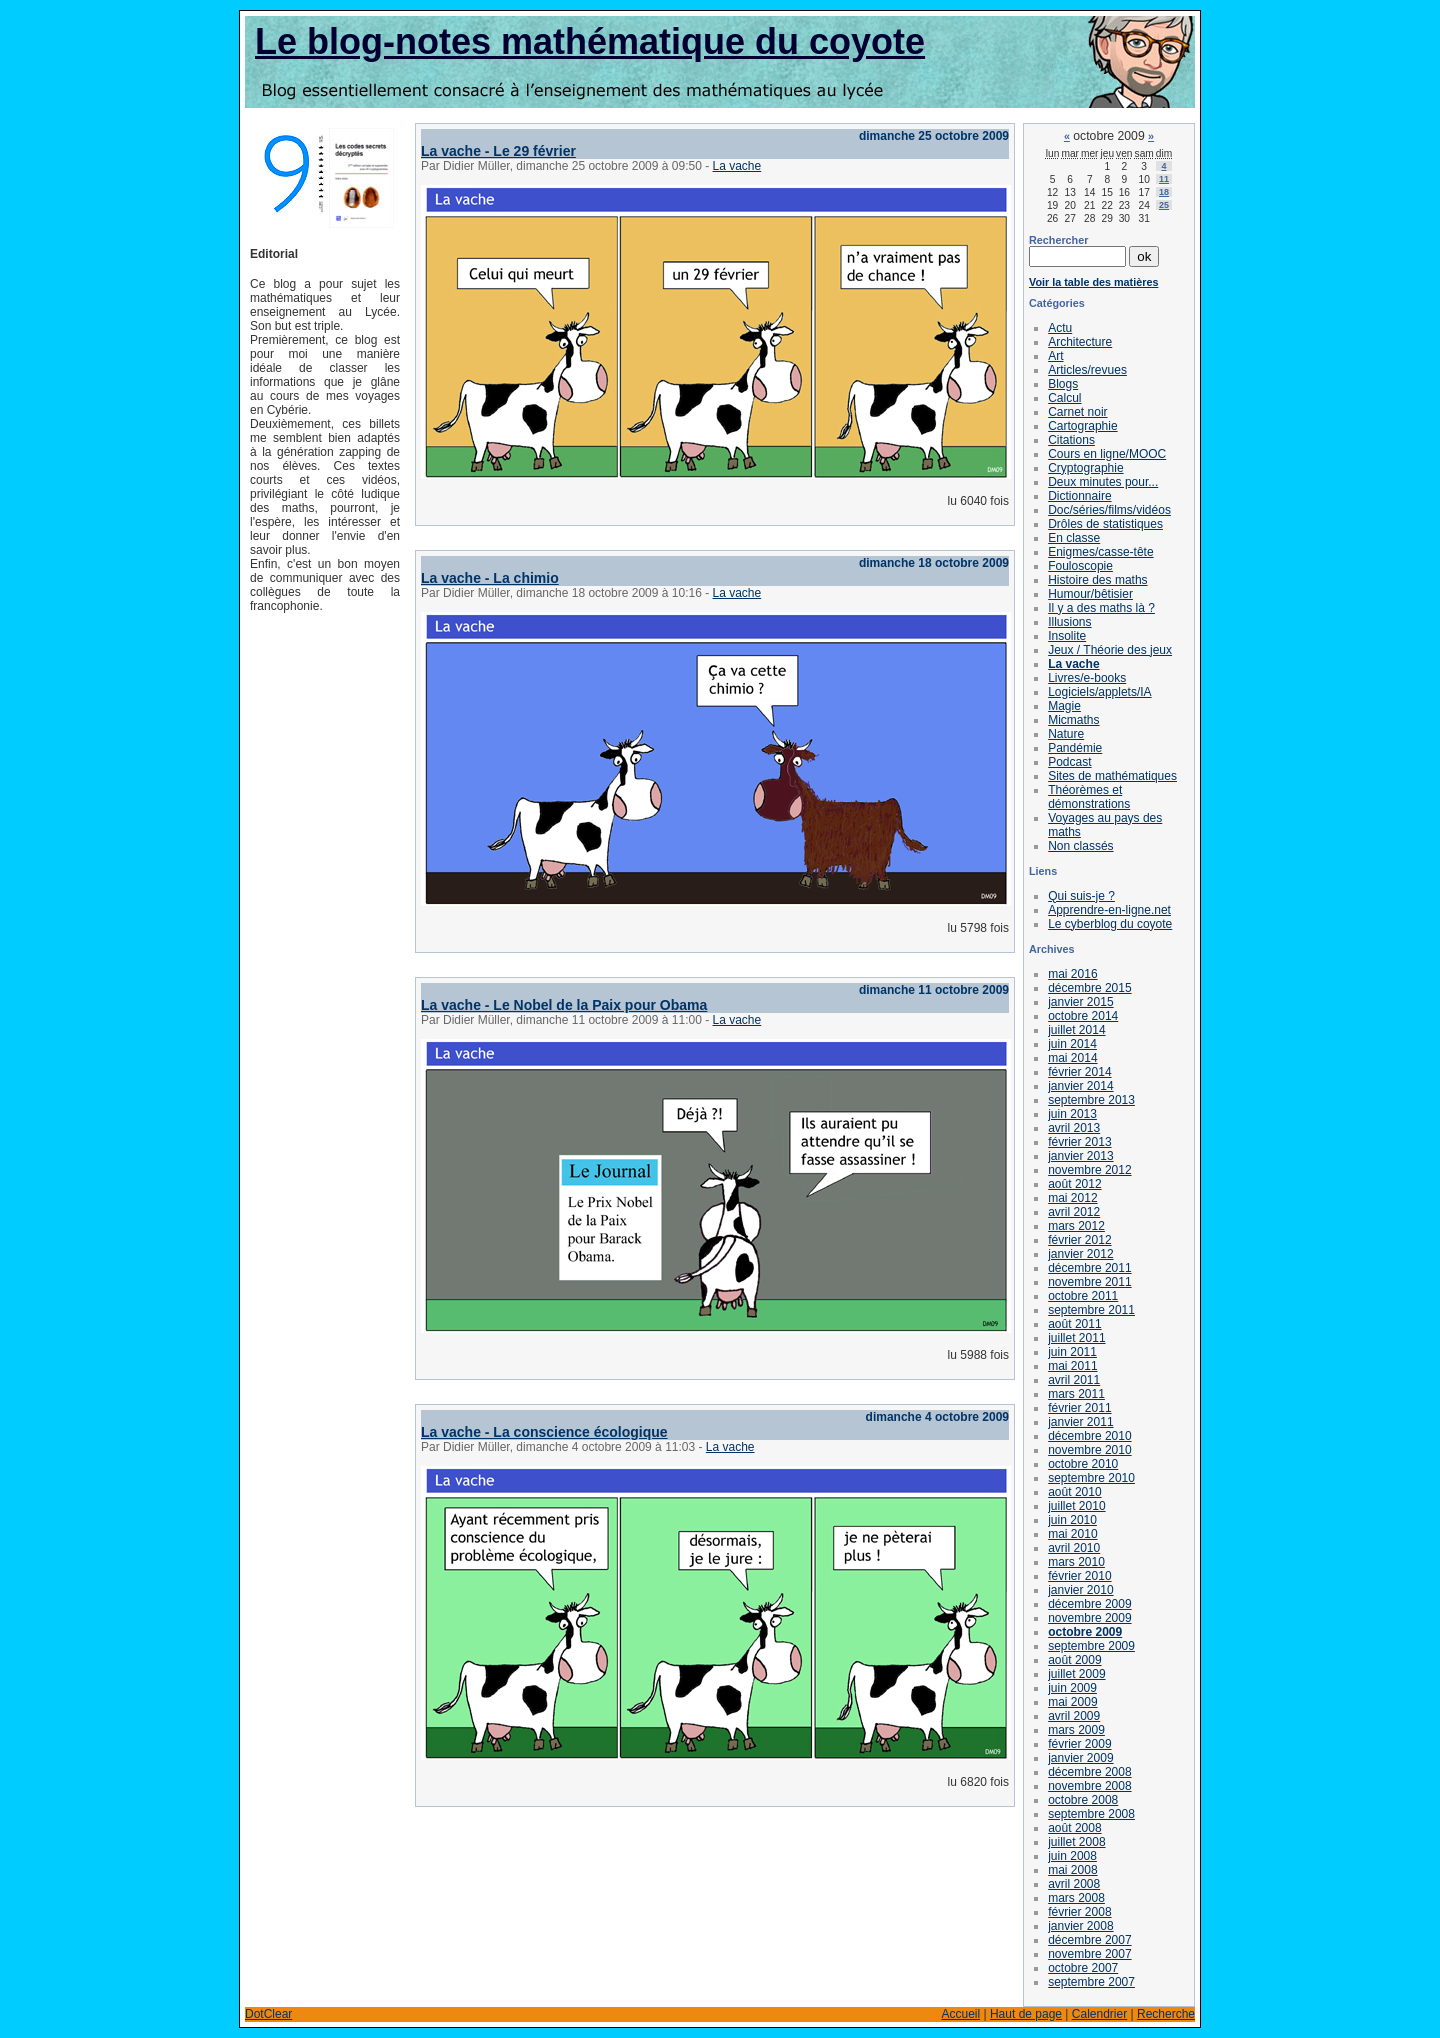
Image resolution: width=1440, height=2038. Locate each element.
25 (1164, 205)
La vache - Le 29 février (498, 151)
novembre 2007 (1089, 1954)
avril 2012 (1074, 1212)
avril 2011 (1074, 1380)
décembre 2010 (1089, 1436)
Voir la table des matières (1093, 282)
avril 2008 (1074, 1884)
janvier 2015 (1080, 1002)
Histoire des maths (1097, 580)
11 (1164, 179)
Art (1055, 356)
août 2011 (1074, 1324)
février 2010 (1079, 1576)
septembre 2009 (1091, 1646)
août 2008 (1074, 1828)
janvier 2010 (1080, 1590)
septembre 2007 (1091, 1982)
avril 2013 (1074, 1128)
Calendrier (1099, 2014)
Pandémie (1075, 748)
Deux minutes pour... (1103, 482)
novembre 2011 (1089, 1282)
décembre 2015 (1089, 988)
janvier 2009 (1080, 1758)
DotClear (268, 2014)
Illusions (1069, 622)
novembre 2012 (1089, 1170)
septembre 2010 (1091, 1478)
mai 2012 (1072, 1198)
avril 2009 (1074, 1716)
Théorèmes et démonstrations (1089, 797)
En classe (1074, 538)
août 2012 (1074, 1184)
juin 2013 (1072, 1114)
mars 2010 (1076, 1562)
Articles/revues (1087, 370)
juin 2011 (1072, 1352)
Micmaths (1073, 720)
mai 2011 (1072, 1366)
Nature (1066, 734)
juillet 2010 (1076, 1506)
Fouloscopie (1080, 566)
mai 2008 (1072, 1870)
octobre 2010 (1083, 1464)
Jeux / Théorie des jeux (1110, 650)
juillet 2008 (1076, 1842)
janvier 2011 (1080, 1422)
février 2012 (1079, 1240)
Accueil (960, 2014)
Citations (1071, 440)
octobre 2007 (1083, 1968)
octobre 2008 (1083, 1800)
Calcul (1064, 398)
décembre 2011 (1089, 1268)
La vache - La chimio (490, 578)
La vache (737, 166)
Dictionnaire (1079, 496)
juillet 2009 (1076, 1674)
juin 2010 (1072, 1520)
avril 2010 (1074, 1548)
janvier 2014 (1080, 1086)
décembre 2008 (1089, 1772)
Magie (1064, 706)
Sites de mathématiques (1112, 776)
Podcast (1069, 762)
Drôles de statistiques (1105, 524)
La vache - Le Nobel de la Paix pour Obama (564, 1005)
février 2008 (1079, 1912)
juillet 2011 (1076, 1338)
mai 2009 (1072, 1702)
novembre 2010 (1089, 1450)
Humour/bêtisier (1090, 594)
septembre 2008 (1091, 1814)
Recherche (1166, 2014)
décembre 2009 (1089, 1604)
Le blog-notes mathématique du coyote (590, 41)
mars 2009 (1076, 1730)
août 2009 (1074, 1660)
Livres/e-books (1087, 678)
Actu (1060, 328)
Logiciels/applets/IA (1099, 692)
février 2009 (1079, 1744)
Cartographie (1082, 426)
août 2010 (1074, 1492)
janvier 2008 (1080, 1926)
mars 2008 (1076, 1898)
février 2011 (1079, 1408)
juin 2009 (1072, 1688)
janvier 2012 (1080, 1254)
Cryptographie (1085, 468)
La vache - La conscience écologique (544, 1432)
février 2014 (1079, 1072)
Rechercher (1058, 240)
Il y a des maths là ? (1101, 608)
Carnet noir (1077, 412)
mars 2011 (1076, 1394)
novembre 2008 (1089, 1786)
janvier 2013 (1080, 1156)
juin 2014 (1072, 1044)
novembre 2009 (1089, 1618)
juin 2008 (1072, 1856)
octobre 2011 (1083, 1296)
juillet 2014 (1076, 1030)
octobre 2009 (1085, 1632)
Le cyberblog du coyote (1110, 924)
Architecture (1080, 342)
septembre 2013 (1091, 1100)
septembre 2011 (1091, 1310)
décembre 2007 (1089, 1940)
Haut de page (1026, 2014)
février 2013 (1079, 1142)
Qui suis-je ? (1081, 896)
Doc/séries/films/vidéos (1109, 510)
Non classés (1080, 846)
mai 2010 (1072, 1534)
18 (1164, 192)
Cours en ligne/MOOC (1107, 454)
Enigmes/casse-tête (1100, 552)
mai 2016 (1072, 974)
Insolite (1067, 636)
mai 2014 (1072, 1058)
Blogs (1063, 384)
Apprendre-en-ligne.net (1109, 910)
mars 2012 (1076, 1226)
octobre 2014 (1083, 1016)
